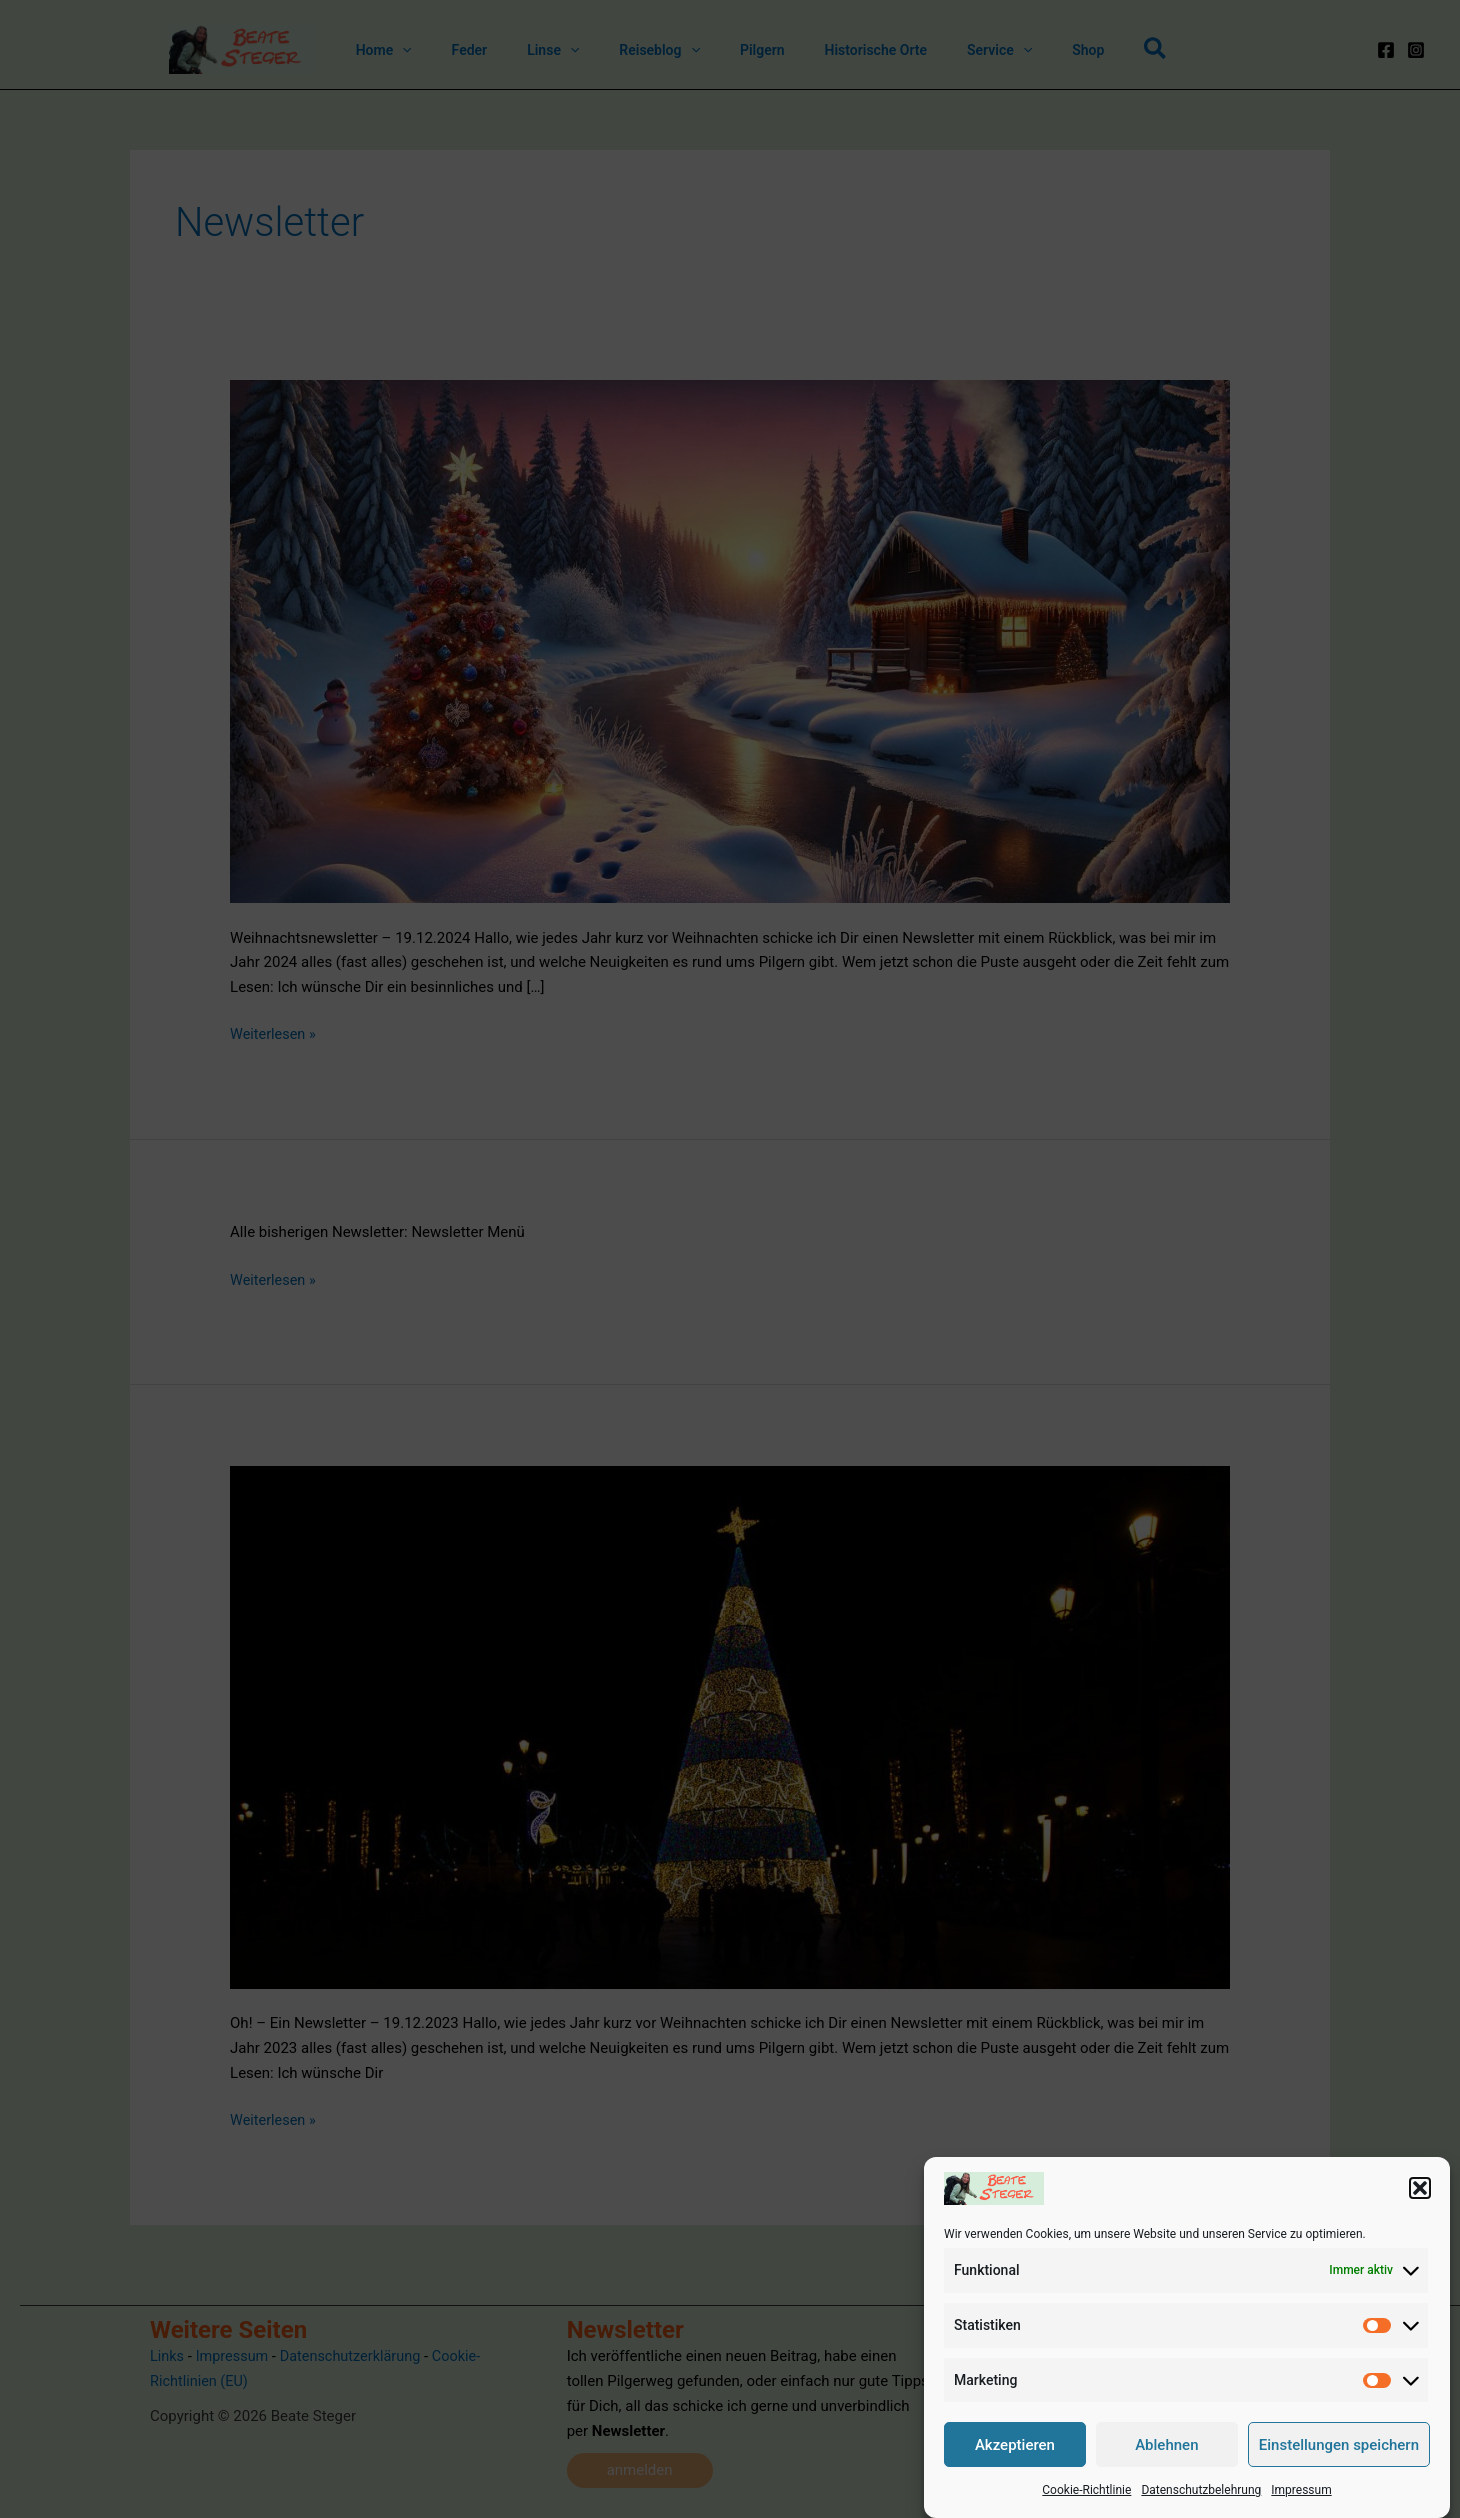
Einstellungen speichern (1339, 2446)
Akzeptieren (1015, 2446)
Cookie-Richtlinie (1086, 2492)
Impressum (1301, 2492)
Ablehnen (1166, 2446)
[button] (1420, 2190)
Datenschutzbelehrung (1201, 2492)
